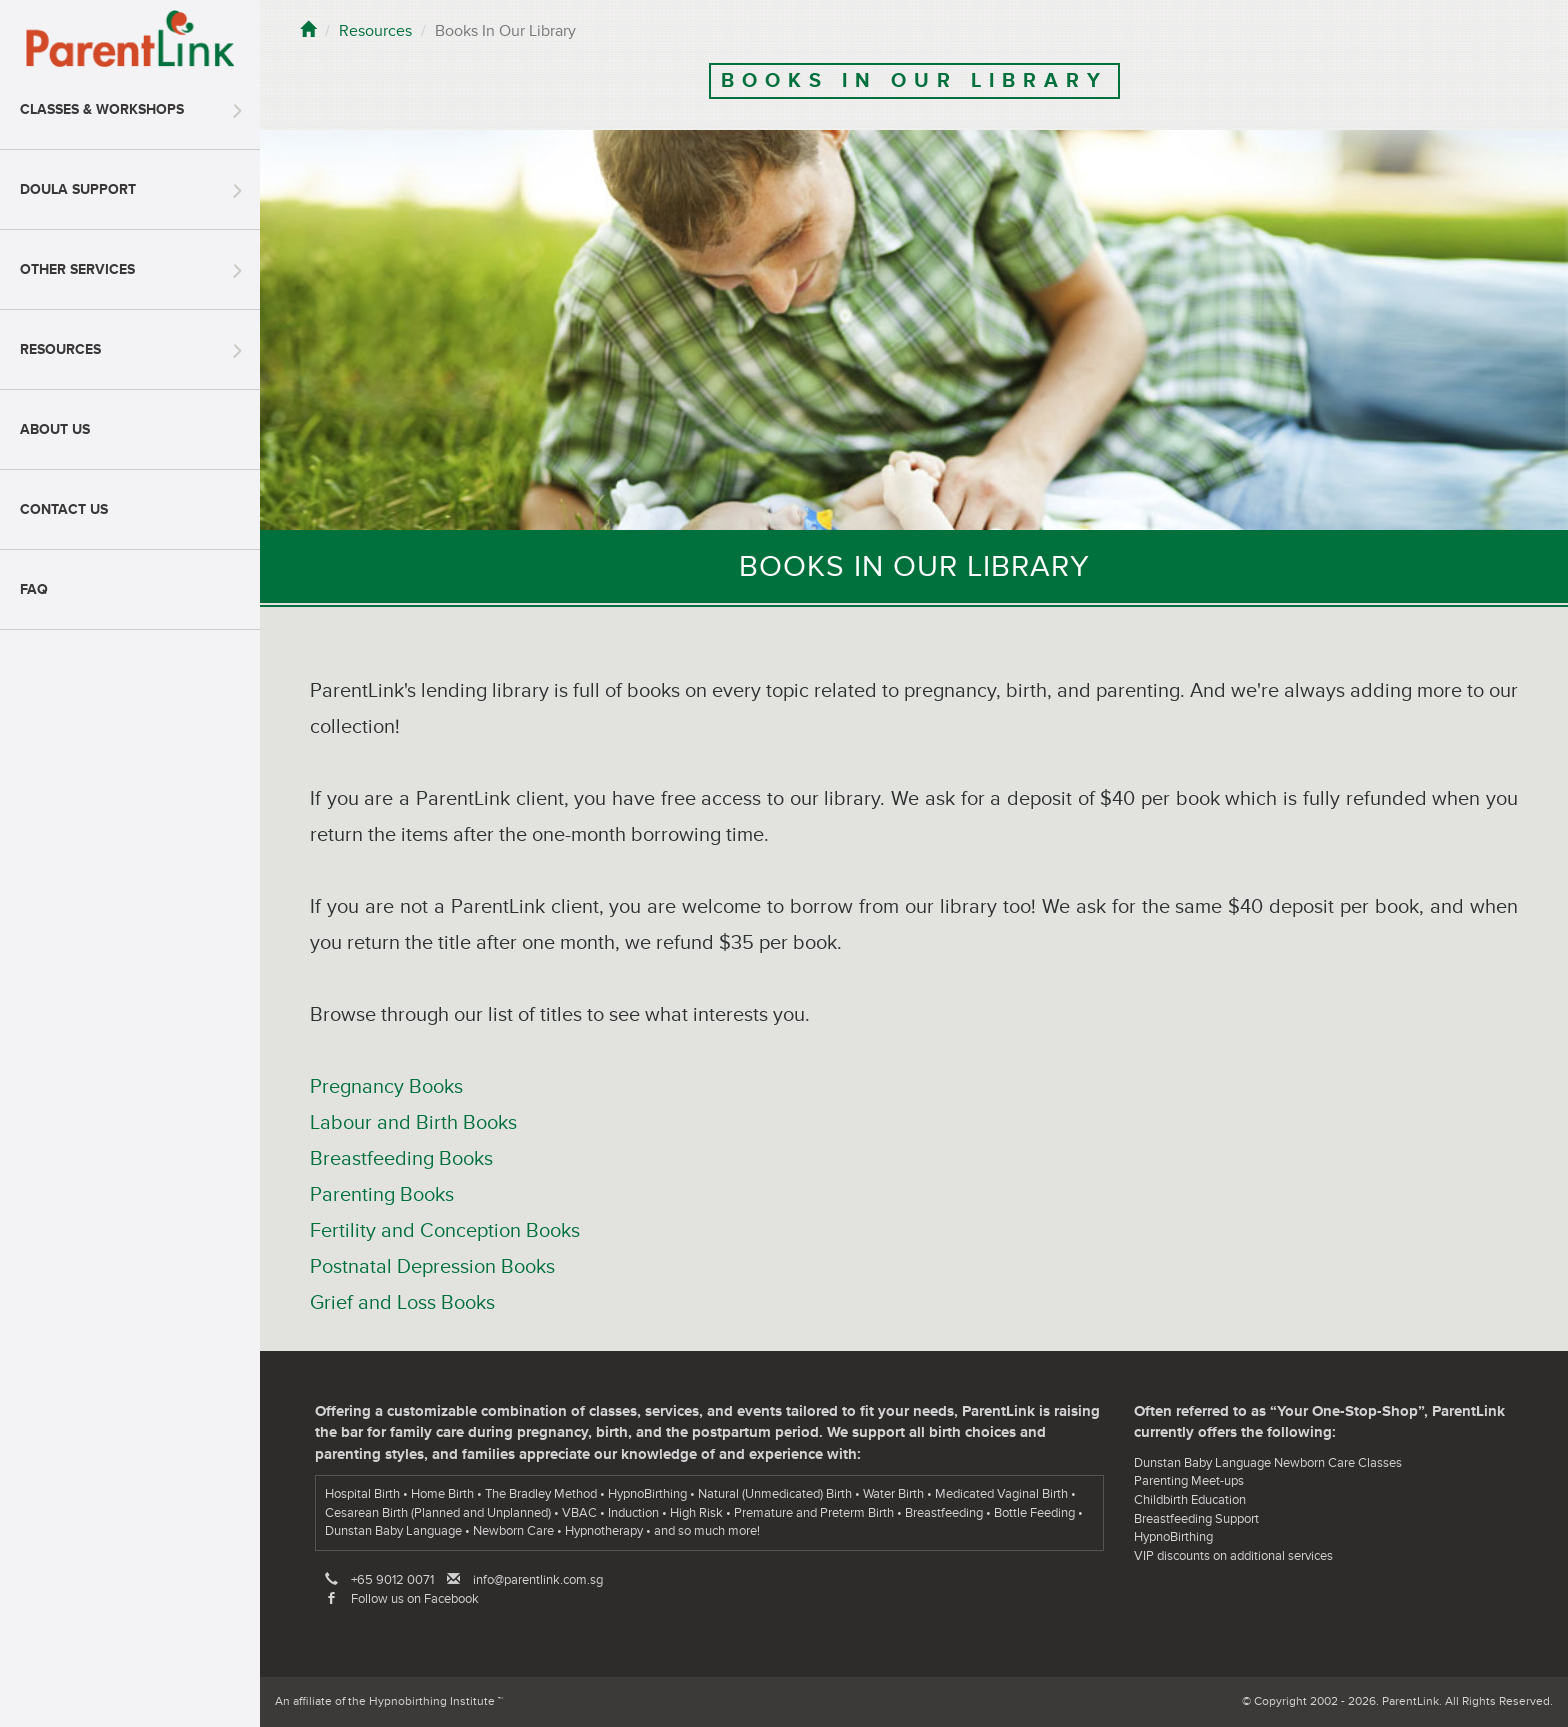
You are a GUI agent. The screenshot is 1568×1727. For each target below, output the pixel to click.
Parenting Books (382, 1195)
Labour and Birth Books (413, 1123)
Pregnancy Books (386, 1087)
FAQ (34, 589)
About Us (55, 429)
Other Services (77, 269)
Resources (60, 349)
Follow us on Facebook (415, 1599)
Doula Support (78, 189)
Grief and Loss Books (402, 1303)
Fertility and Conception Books (445, 1231)
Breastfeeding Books (401, 1159)
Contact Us (64, 509)
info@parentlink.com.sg (538, 1580)
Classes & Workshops (102, 109)
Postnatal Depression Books (432, 1267)
